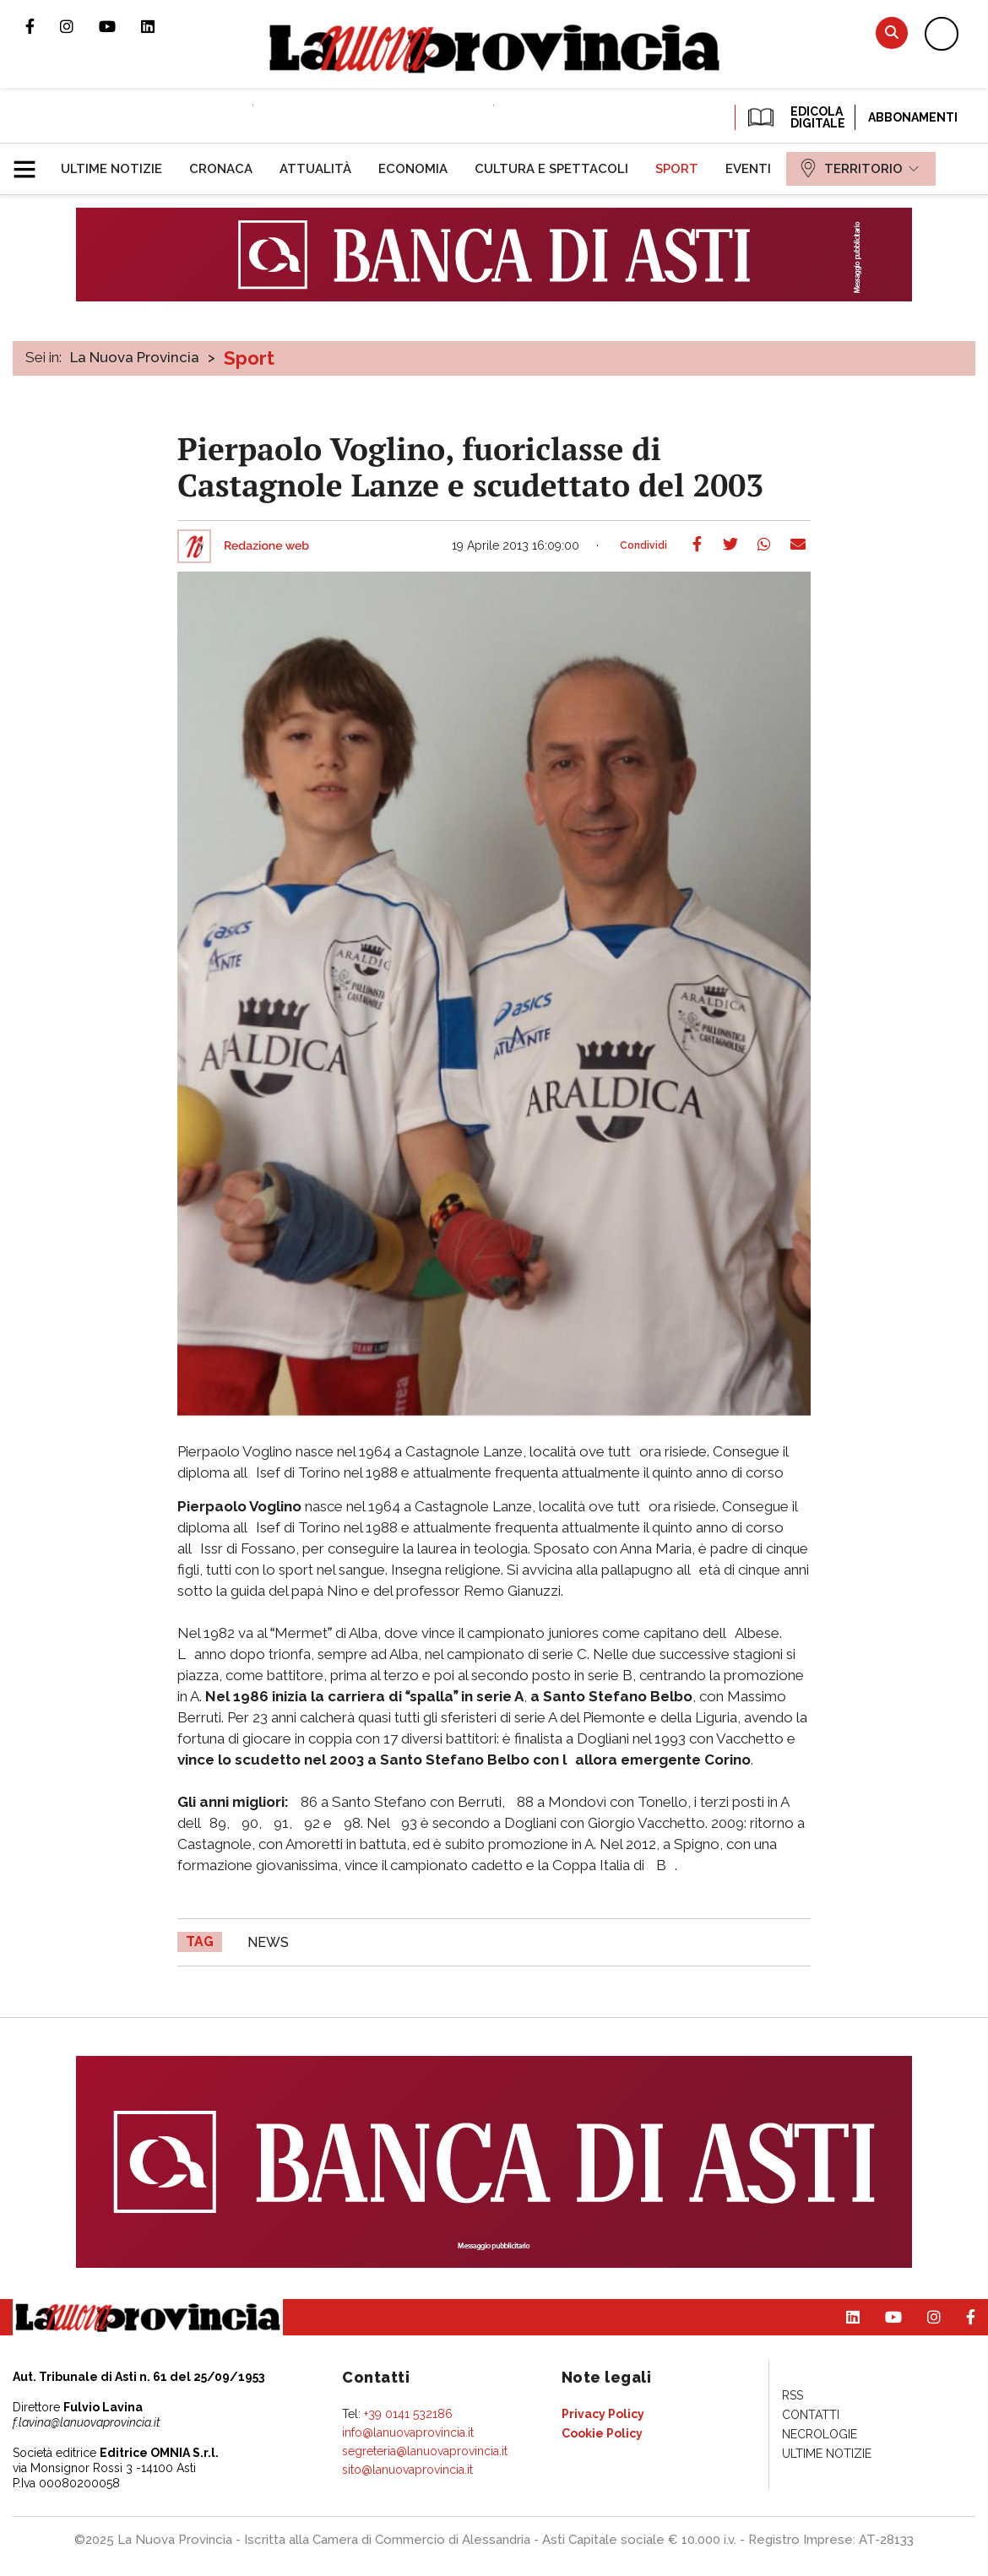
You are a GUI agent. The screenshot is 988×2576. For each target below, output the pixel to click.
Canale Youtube (120, 26)
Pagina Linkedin (160, 26)
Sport (249, 358)
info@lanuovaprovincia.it (408, 2432)
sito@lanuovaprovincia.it (407, 2469)
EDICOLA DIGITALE (795, 117)
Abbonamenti (913, 117)
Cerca (892, 32)
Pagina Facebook (42, 26)
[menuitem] (111, 169)
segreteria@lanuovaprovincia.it (425, 2451)
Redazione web (266, 546)
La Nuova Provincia (134, 357)
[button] (31, 162)
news (268, 1942)
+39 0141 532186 (408, 2414)
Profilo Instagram (79, 26)
